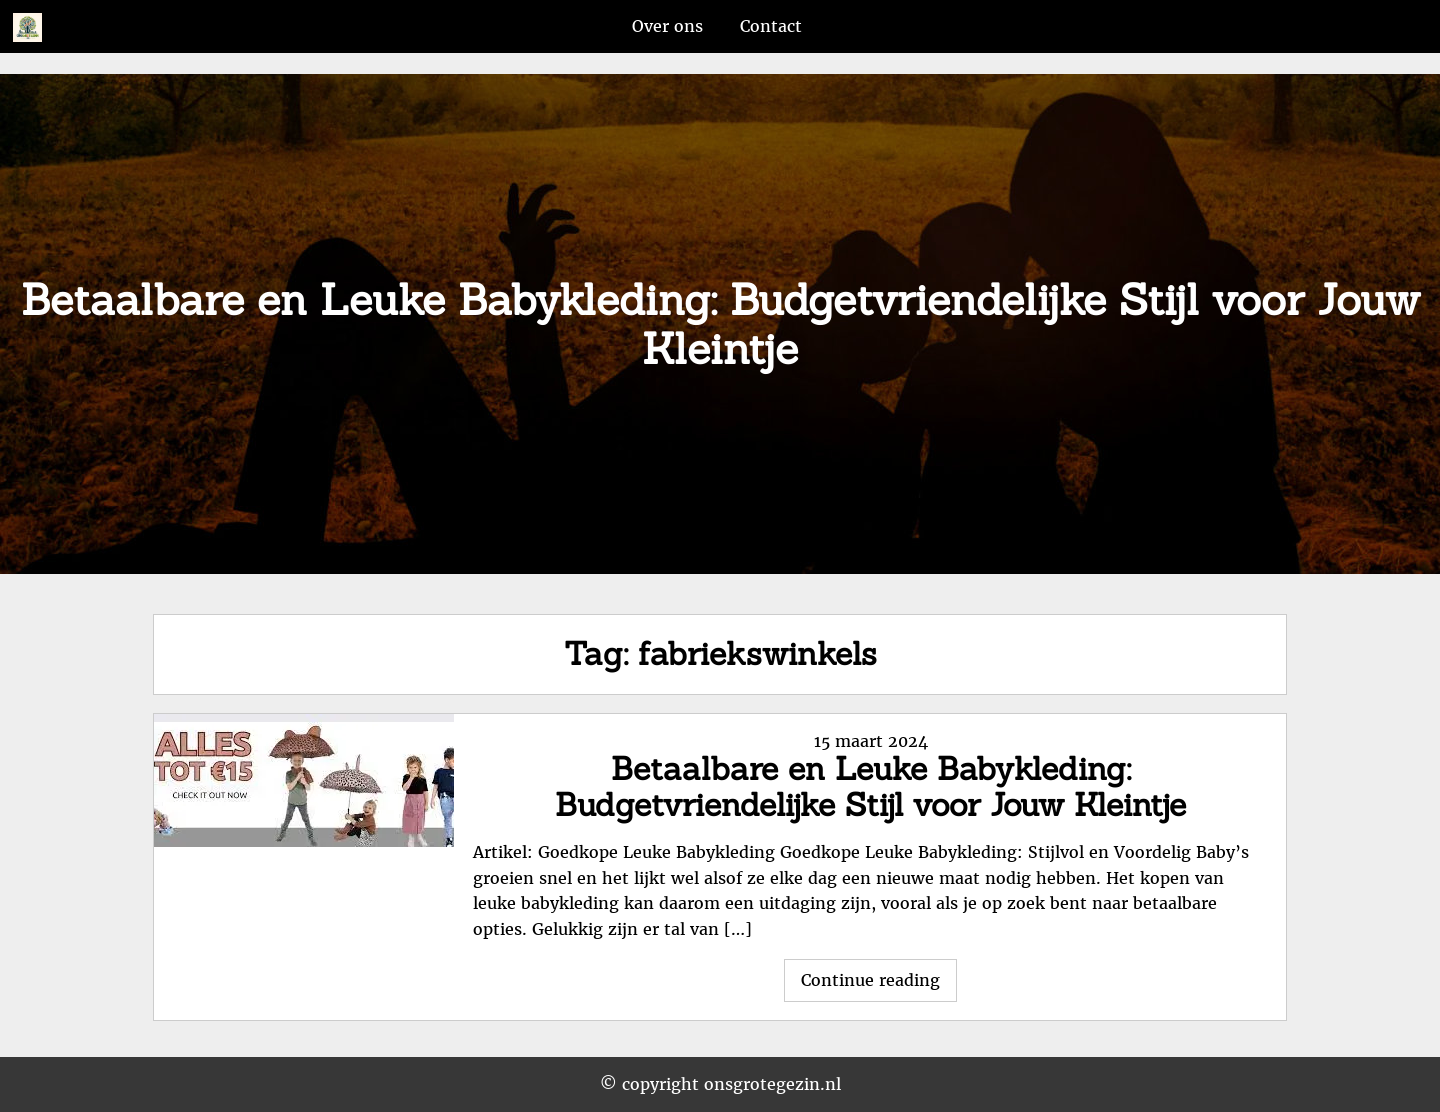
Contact (771, 26)
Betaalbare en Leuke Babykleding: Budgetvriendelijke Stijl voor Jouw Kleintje (870, 787)
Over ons (667, 26)
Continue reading (879, 985)
